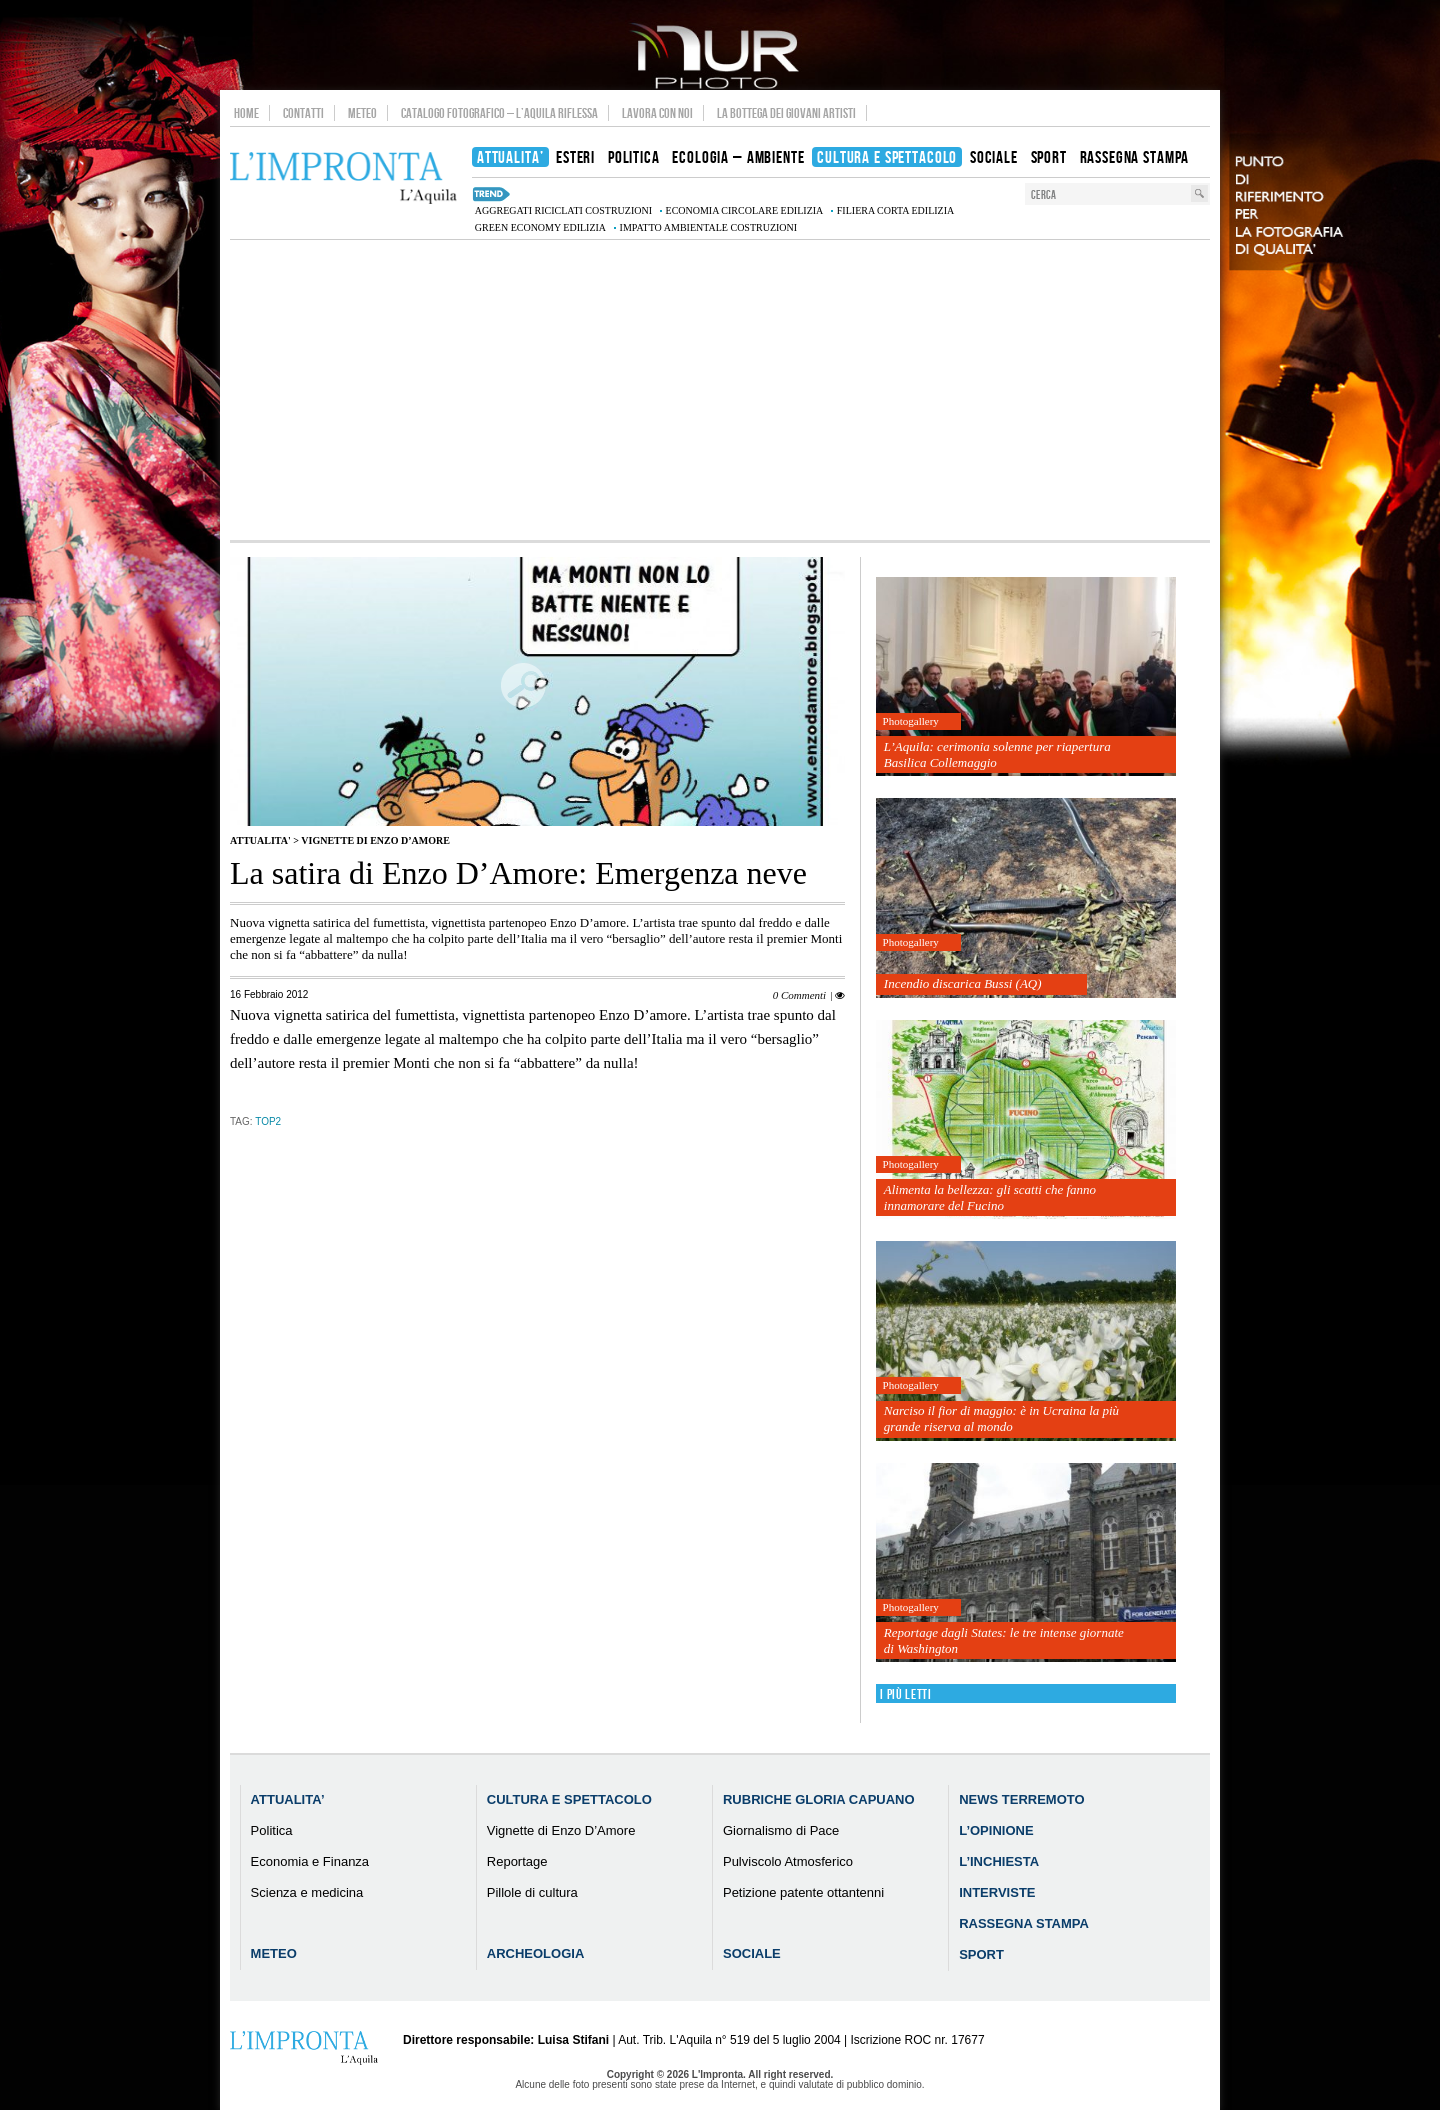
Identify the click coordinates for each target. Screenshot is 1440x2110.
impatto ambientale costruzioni (709, 227)
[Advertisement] (720, 390)
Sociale (752, 1953)
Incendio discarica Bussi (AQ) (963, 983)
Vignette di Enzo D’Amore (375, 840)
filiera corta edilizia (895, 210)
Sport (981, 1954)
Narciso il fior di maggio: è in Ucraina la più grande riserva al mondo (1001, 1418)
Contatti (303, 113)
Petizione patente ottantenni (803, 1892)
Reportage (517, 1861)
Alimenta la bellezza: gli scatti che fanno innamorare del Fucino (990, 1197)
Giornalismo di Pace (781, 1830)
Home (246, 113)
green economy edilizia (540, 227)
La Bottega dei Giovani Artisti (786, 113)
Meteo (362, 113)
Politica (272, 1830)
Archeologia (536, 1953)
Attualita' (260, 840)
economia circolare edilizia (745, 210)
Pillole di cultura (532, 1892)
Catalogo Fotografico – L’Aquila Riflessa (499, 113)
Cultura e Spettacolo (569, 1799)
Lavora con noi (657, 113)
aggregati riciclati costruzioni (563, 210)
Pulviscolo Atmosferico (788, 1861)
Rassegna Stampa (1024, 1923)
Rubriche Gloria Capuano (819, 1799)
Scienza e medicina (307, 1892)
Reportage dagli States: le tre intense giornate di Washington (1004, 1640)
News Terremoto (1021, 1799)
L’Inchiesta (999, 1861)
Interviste (997, 1892)
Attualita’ (288, 1799)
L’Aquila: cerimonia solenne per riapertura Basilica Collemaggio (997, 754)
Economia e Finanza (310, 1861)
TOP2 (268, 1121)
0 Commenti (799, 995)
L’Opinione (996, 1830)
